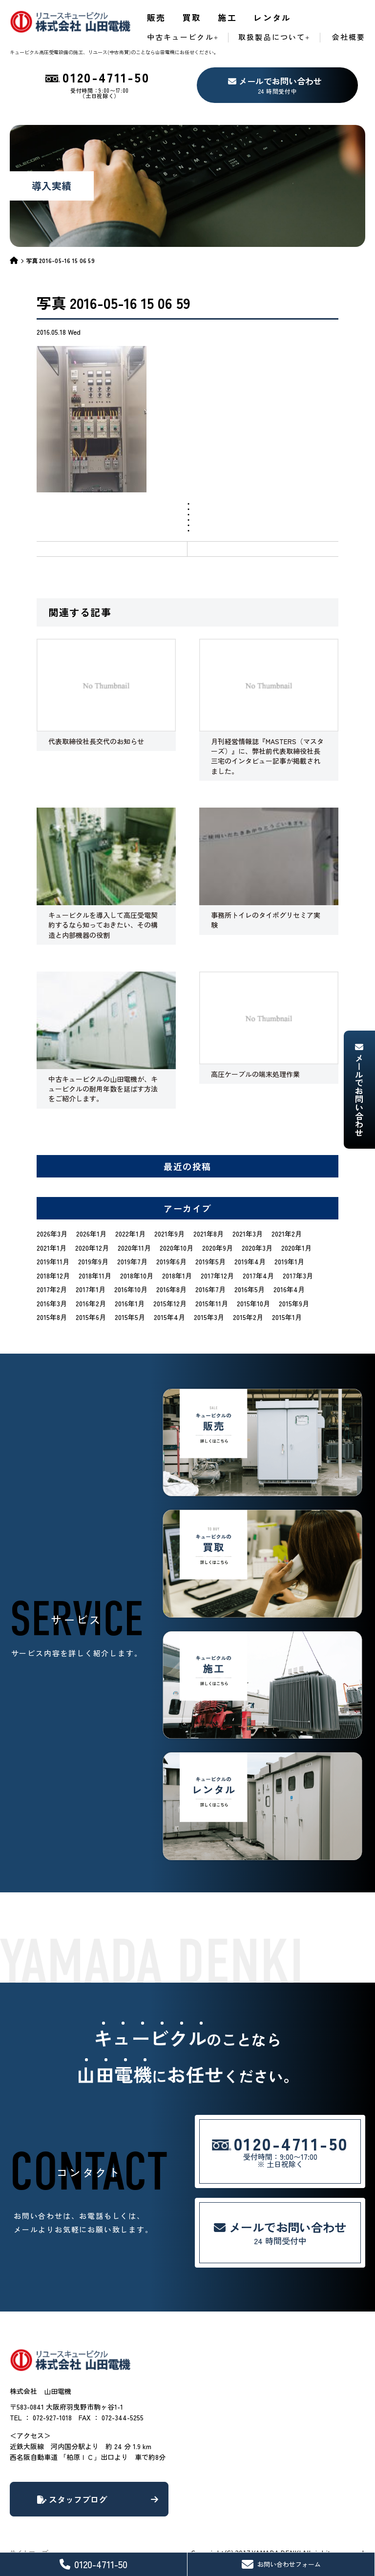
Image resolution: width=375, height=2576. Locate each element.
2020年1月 (296, 1248)
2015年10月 (253, 1303)
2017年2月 (52, 1289)
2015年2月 (248, 1317)
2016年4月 (289, 1289)
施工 (227, 17)
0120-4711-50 (93, 2564)
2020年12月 (92, 1248)
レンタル (272, 17)
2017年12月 (217, 1275)
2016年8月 (171, 1289)
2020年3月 (257, 1248)
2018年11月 (95, 1275)
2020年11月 (134, 1248)
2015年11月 (211, 1303)
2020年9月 (217, 1248)
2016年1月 (130, 1303)
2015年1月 (287, 1317)
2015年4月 (169, 1317)
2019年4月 (250, 1261)
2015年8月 (52, 1317)
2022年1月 (130, 1233)
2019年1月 (289, 1261)
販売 (156, 17)
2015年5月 (130, 1317)
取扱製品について (271, 37)
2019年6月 (171, 1261)
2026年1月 (91, 1233)
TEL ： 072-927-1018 (41, 2417)
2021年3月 (247, 1233)
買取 (192, 17)
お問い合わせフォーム (281, 2564)
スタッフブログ (97, 2499)
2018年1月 (177, 1275)
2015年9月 (294, 1303)
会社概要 (348, 37)
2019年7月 (132, 1261)
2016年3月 (52, 1303)
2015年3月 (209, 1317)
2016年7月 (210, 1289)
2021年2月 (286, 1233)
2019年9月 (93, 1261)
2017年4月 (258, 1275)
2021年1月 (51, 1248)
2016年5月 (249, 1289)
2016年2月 (91, 1303)
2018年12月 (53, 1275)
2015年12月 (170, 1303)
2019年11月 (53, 1261)
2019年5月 (210, 1261)
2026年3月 (52, 1233)
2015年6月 (91, 1317)
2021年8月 (208, 1233)
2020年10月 (176, 1248)
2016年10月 (130, 1289)
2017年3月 (298, 1275)
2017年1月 (90, 1289)
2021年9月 (169, 1233)
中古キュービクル (180, 37)
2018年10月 (136, 1275)
